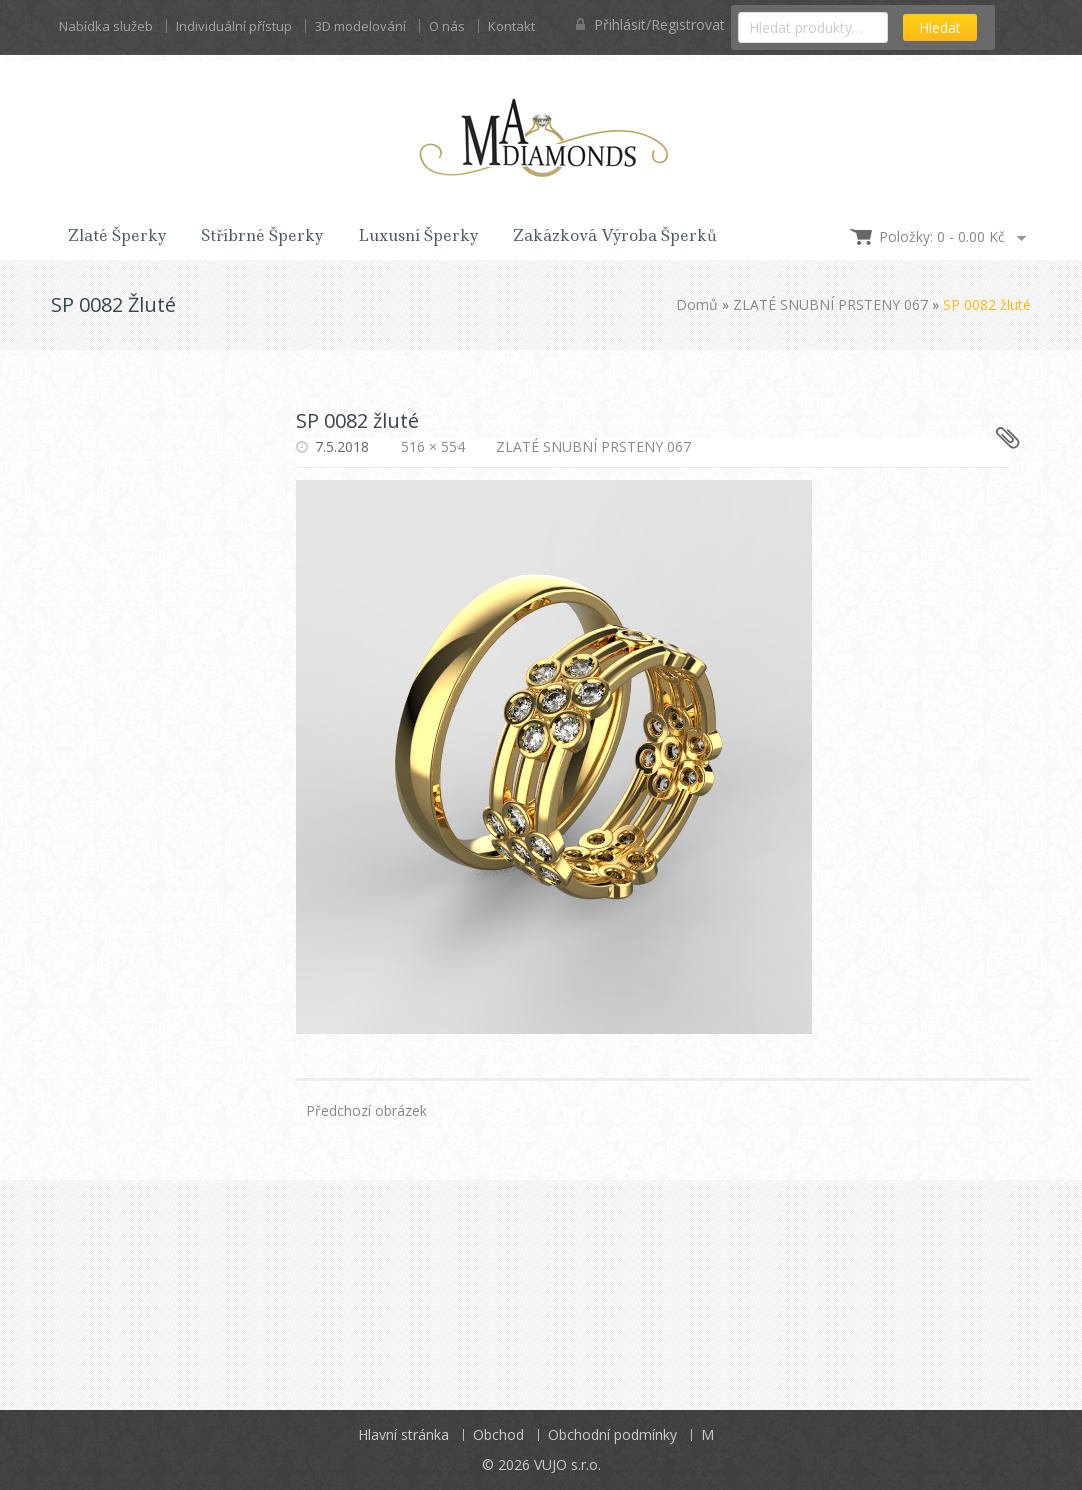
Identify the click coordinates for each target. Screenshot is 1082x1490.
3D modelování (360, 26)
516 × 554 (433, 446)
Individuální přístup (234, 26)
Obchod (498, 1434)
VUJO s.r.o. (567, 1464)
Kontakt (511, 26)
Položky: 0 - (942, 236)
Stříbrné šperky (262, 235)
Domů (697, 304)
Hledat (940, 27)
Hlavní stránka (403, 1434)
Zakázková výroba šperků (615, 235)
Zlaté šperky (117, 235)
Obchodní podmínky (612, 1434)
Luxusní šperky (418, 235)
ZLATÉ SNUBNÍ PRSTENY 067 (830, 304)
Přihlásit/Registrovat (650, 24)
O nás (447, 26)
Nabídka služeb (106, 26)
